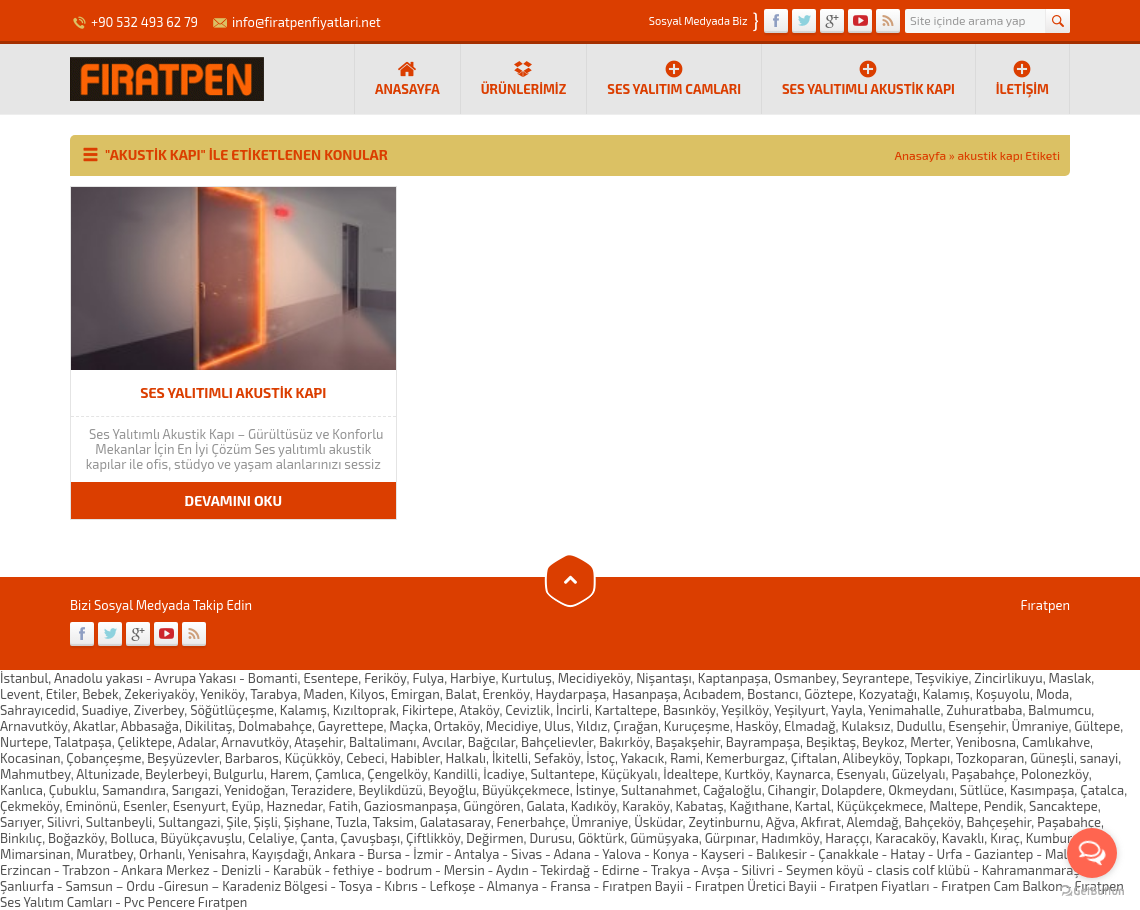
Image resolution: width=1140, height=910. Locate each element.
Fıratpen (1045, 605)
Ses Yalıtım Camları (674, 78)
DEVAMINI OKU (233, 500)
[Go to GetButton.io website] (1092, 890)
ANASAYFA (407, 78)
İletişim (1022, 78)
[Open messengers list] (1092, 853)
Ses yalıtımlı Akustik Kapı (868, 78)
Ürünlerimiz (524, 78)
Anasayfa (921, 155)
